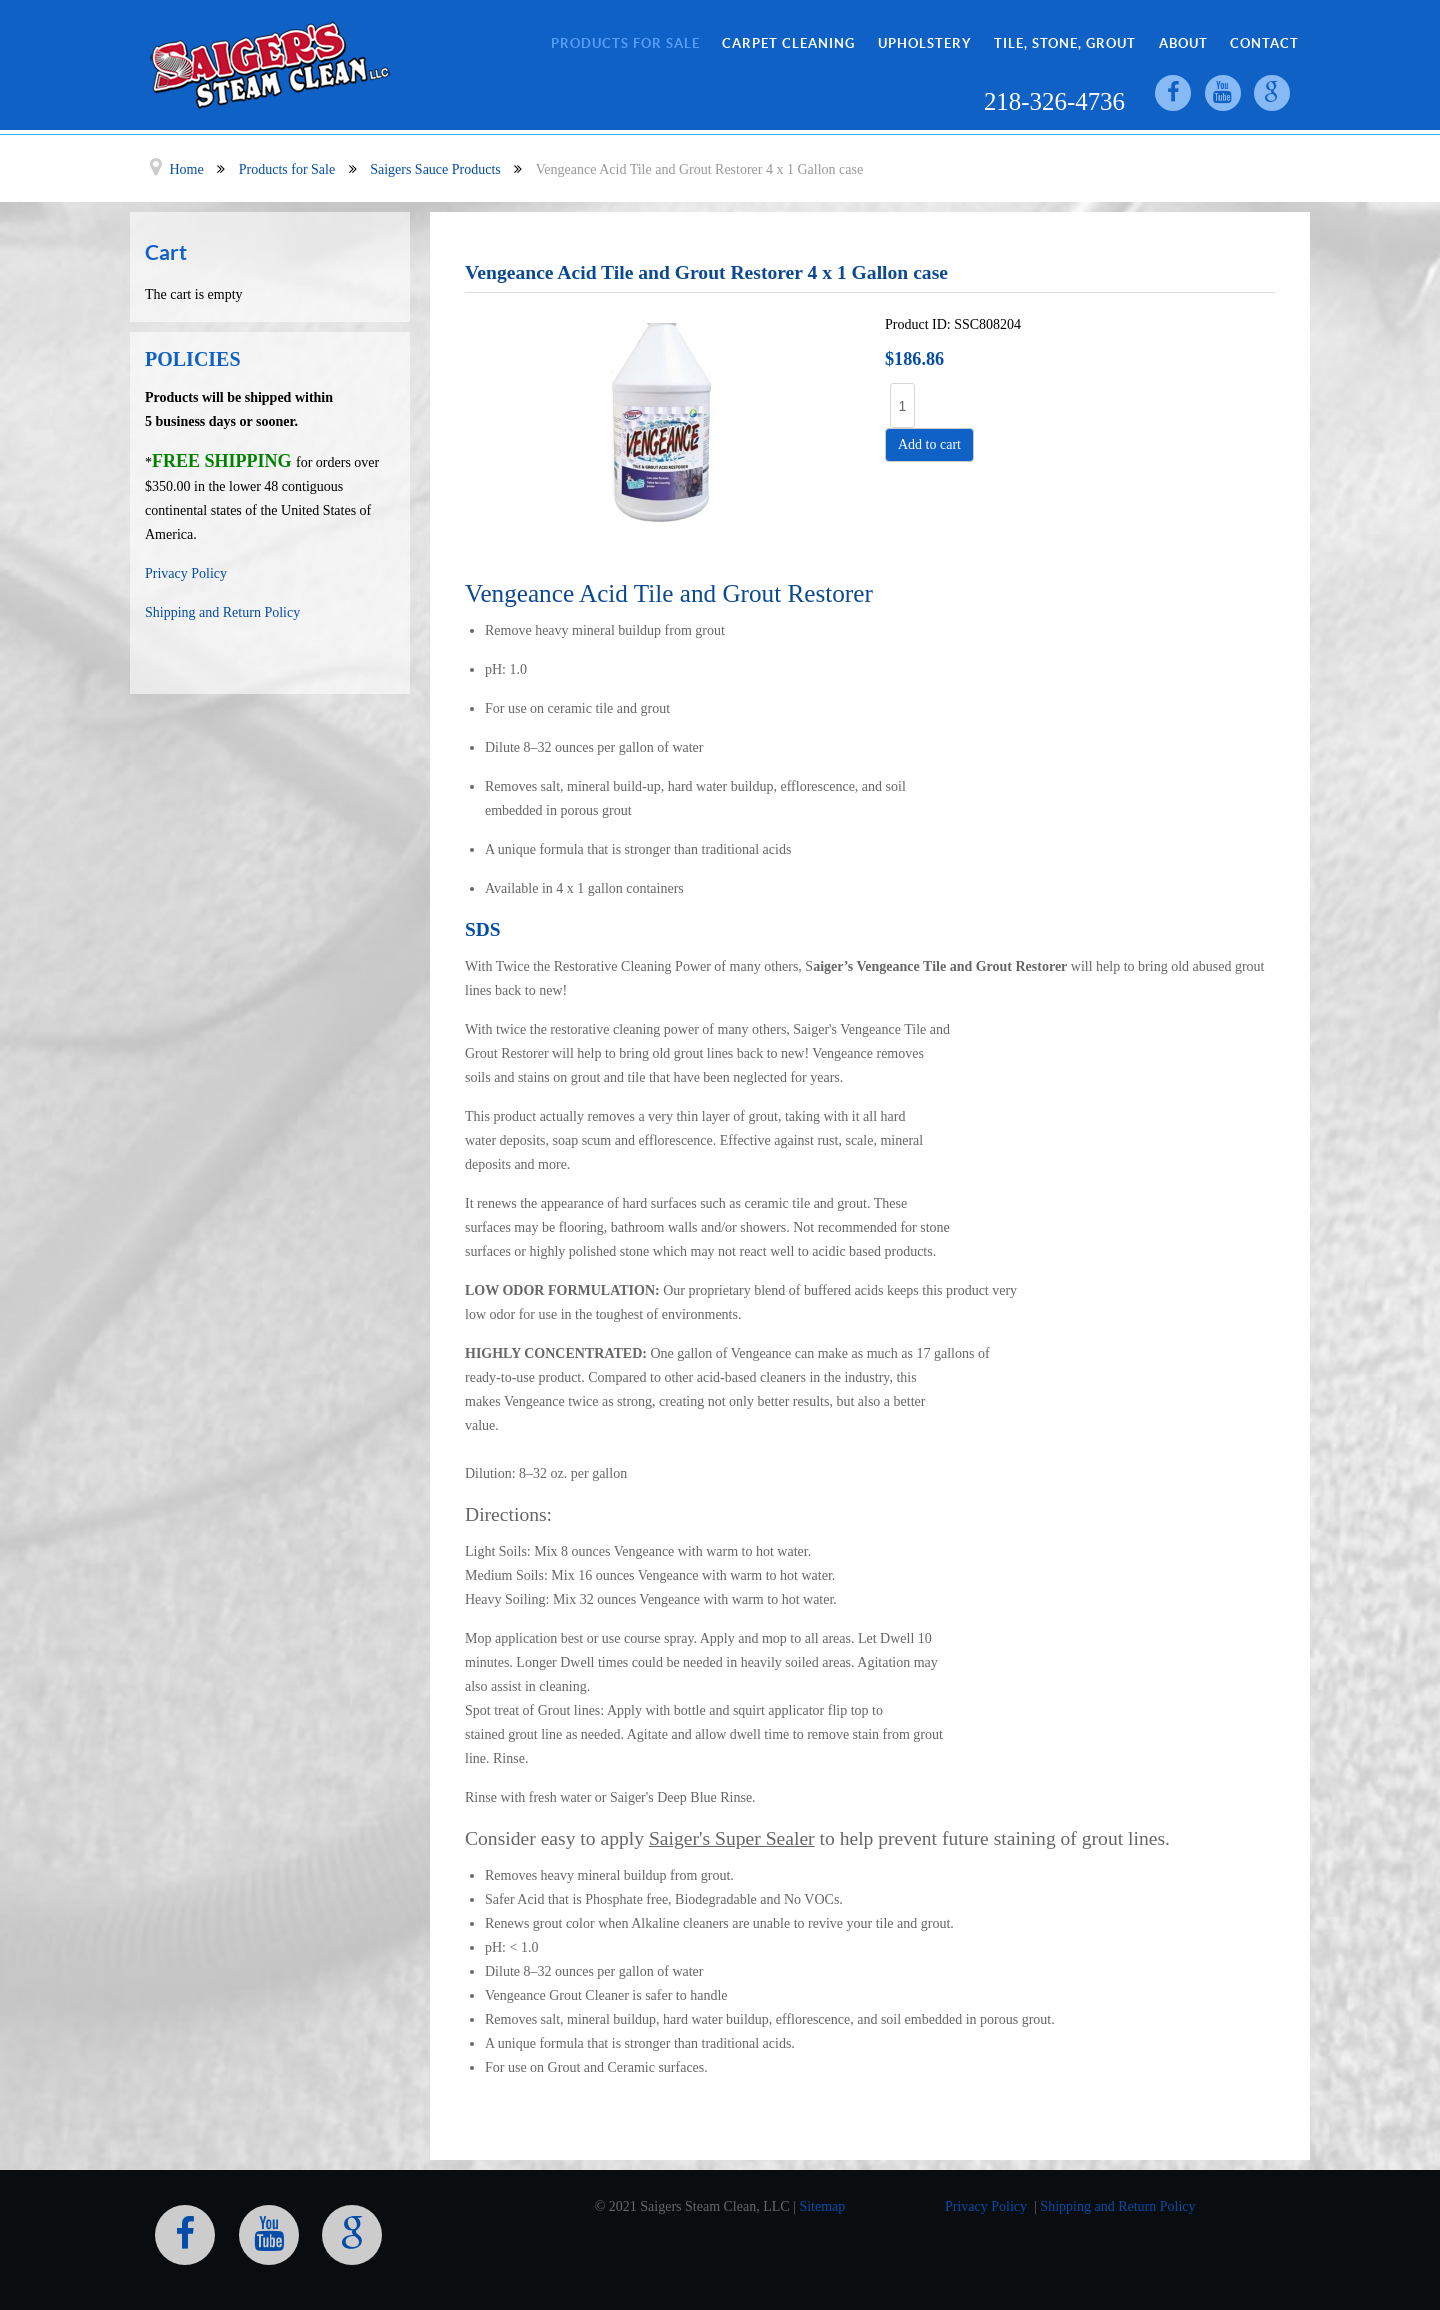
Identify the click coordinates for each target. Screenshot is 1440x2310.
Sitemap (822, 2206)
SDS (483, 929)
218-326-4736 (1053, 102)
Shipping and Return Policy (222, 612)
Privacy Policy (186, 573)
